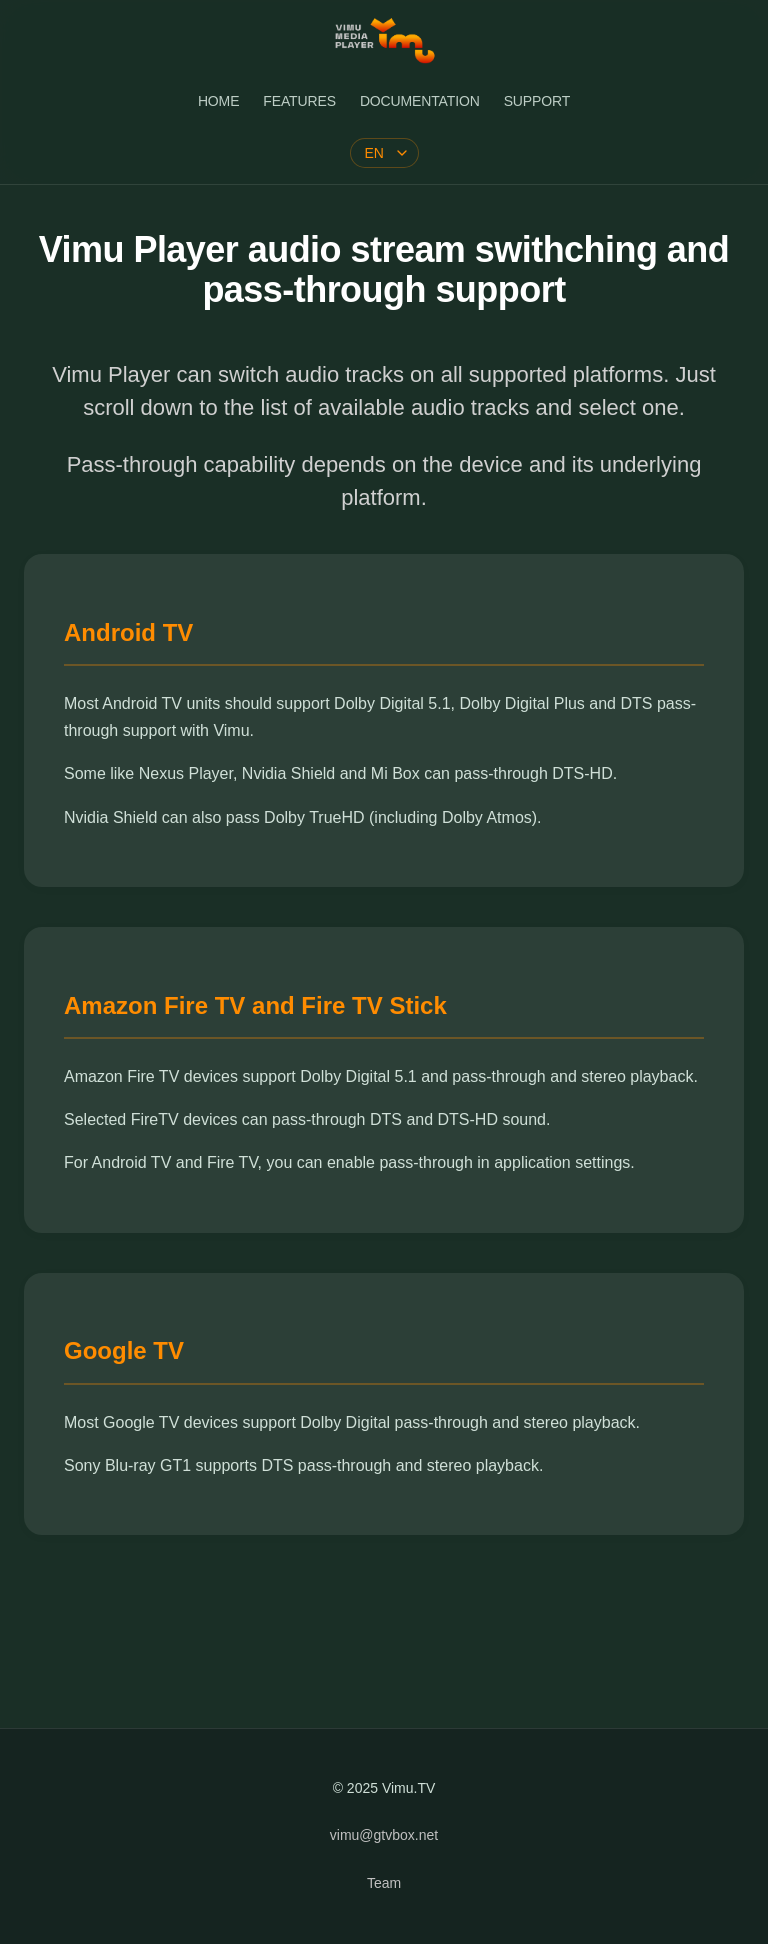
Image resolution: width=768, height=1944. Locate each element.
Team (384, 1883)
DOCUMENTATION (420, 101)
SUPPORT (537, 101)
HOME (218, 101)
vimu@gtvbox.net (384, 1835)
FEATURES (299, 101)
